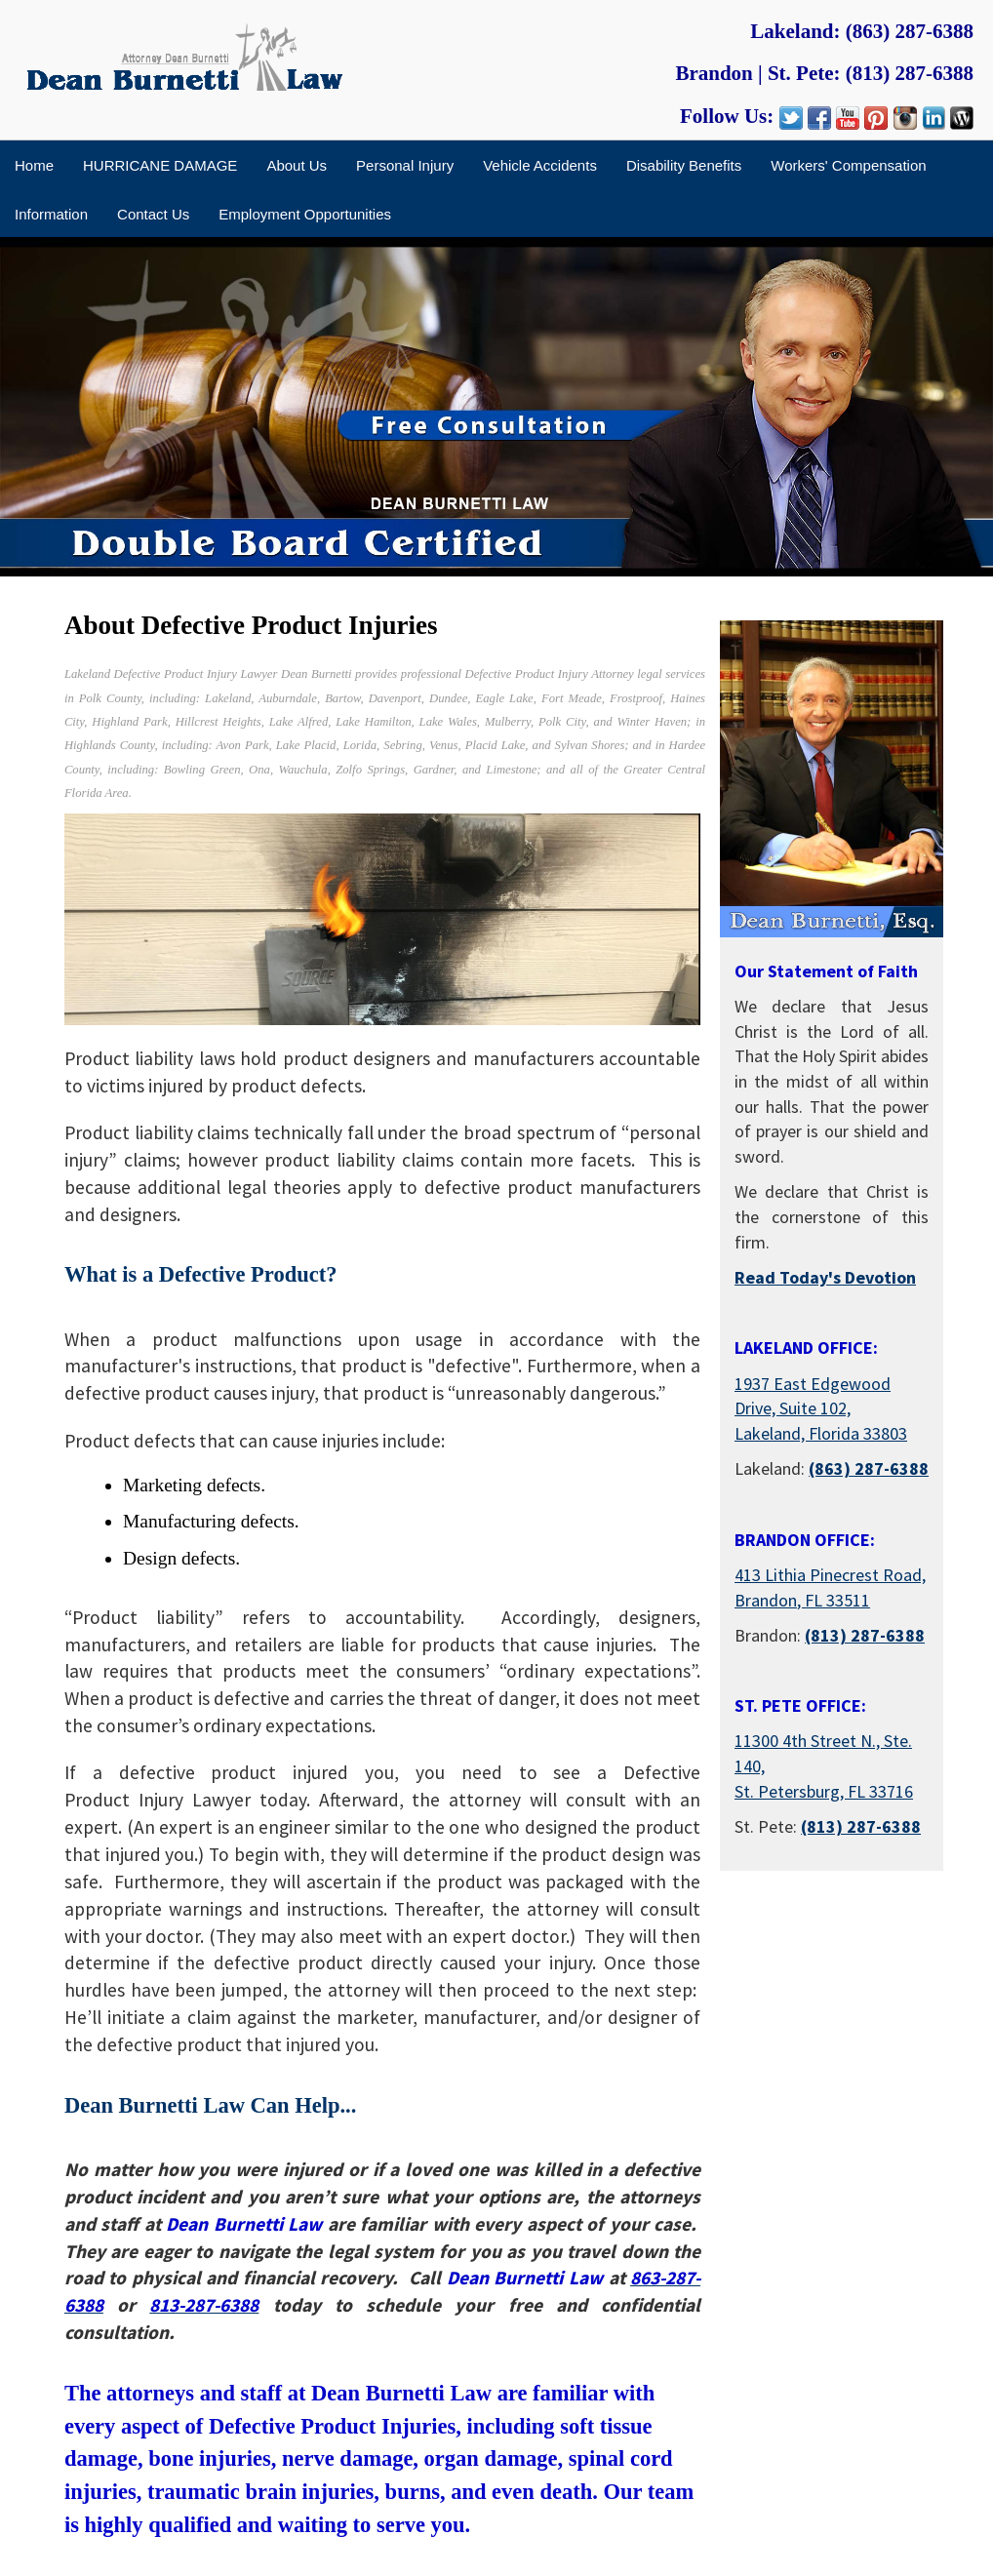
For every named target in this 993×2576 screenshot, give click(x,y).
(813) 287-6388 (909, 73)
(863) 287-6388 (909, 31)
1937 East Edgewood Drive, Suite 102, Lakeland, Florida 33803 (821, 1408)
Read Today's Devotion (825, 1277)
